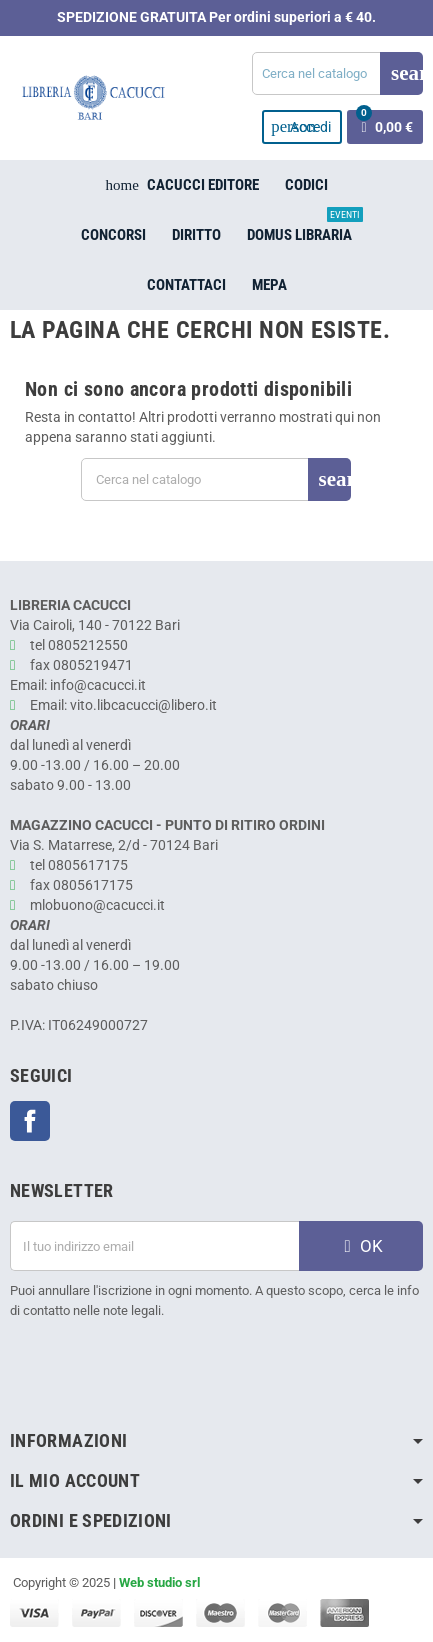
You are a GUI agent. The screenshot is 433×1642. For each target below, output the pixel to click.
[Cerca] (337, 73)
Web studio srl (159, 1582)
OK (361, 1246)
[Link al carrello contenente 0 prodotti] (385, 127)
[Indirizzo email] (154, 1246)
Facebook (30, 1121)
